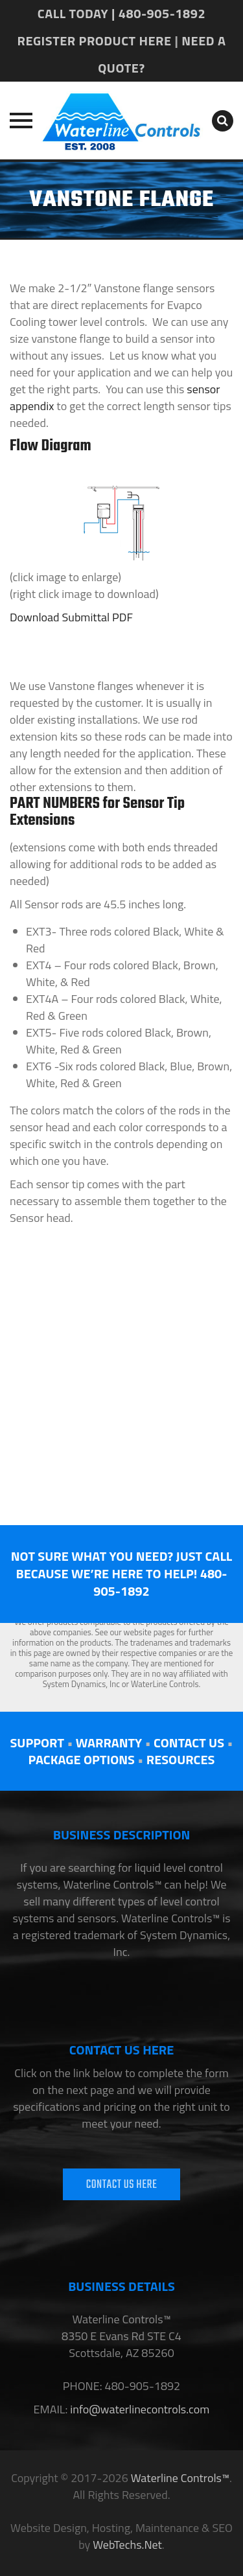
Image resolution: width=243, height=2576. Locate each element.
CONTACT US (189, 1742)
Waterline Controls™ (180, 2478)
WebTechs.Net (127, 2544)
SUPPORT (37, 1742)
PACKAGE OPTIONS (82, 1759)
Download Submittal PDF (71, 617)
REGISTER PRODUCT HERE (94, 40)
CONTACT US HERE (121, 2185)
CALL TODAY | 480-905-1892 (121, 13)
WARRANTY (109, 1742)
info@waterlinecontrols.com (138, 2409)
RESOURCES (180, 1759)
